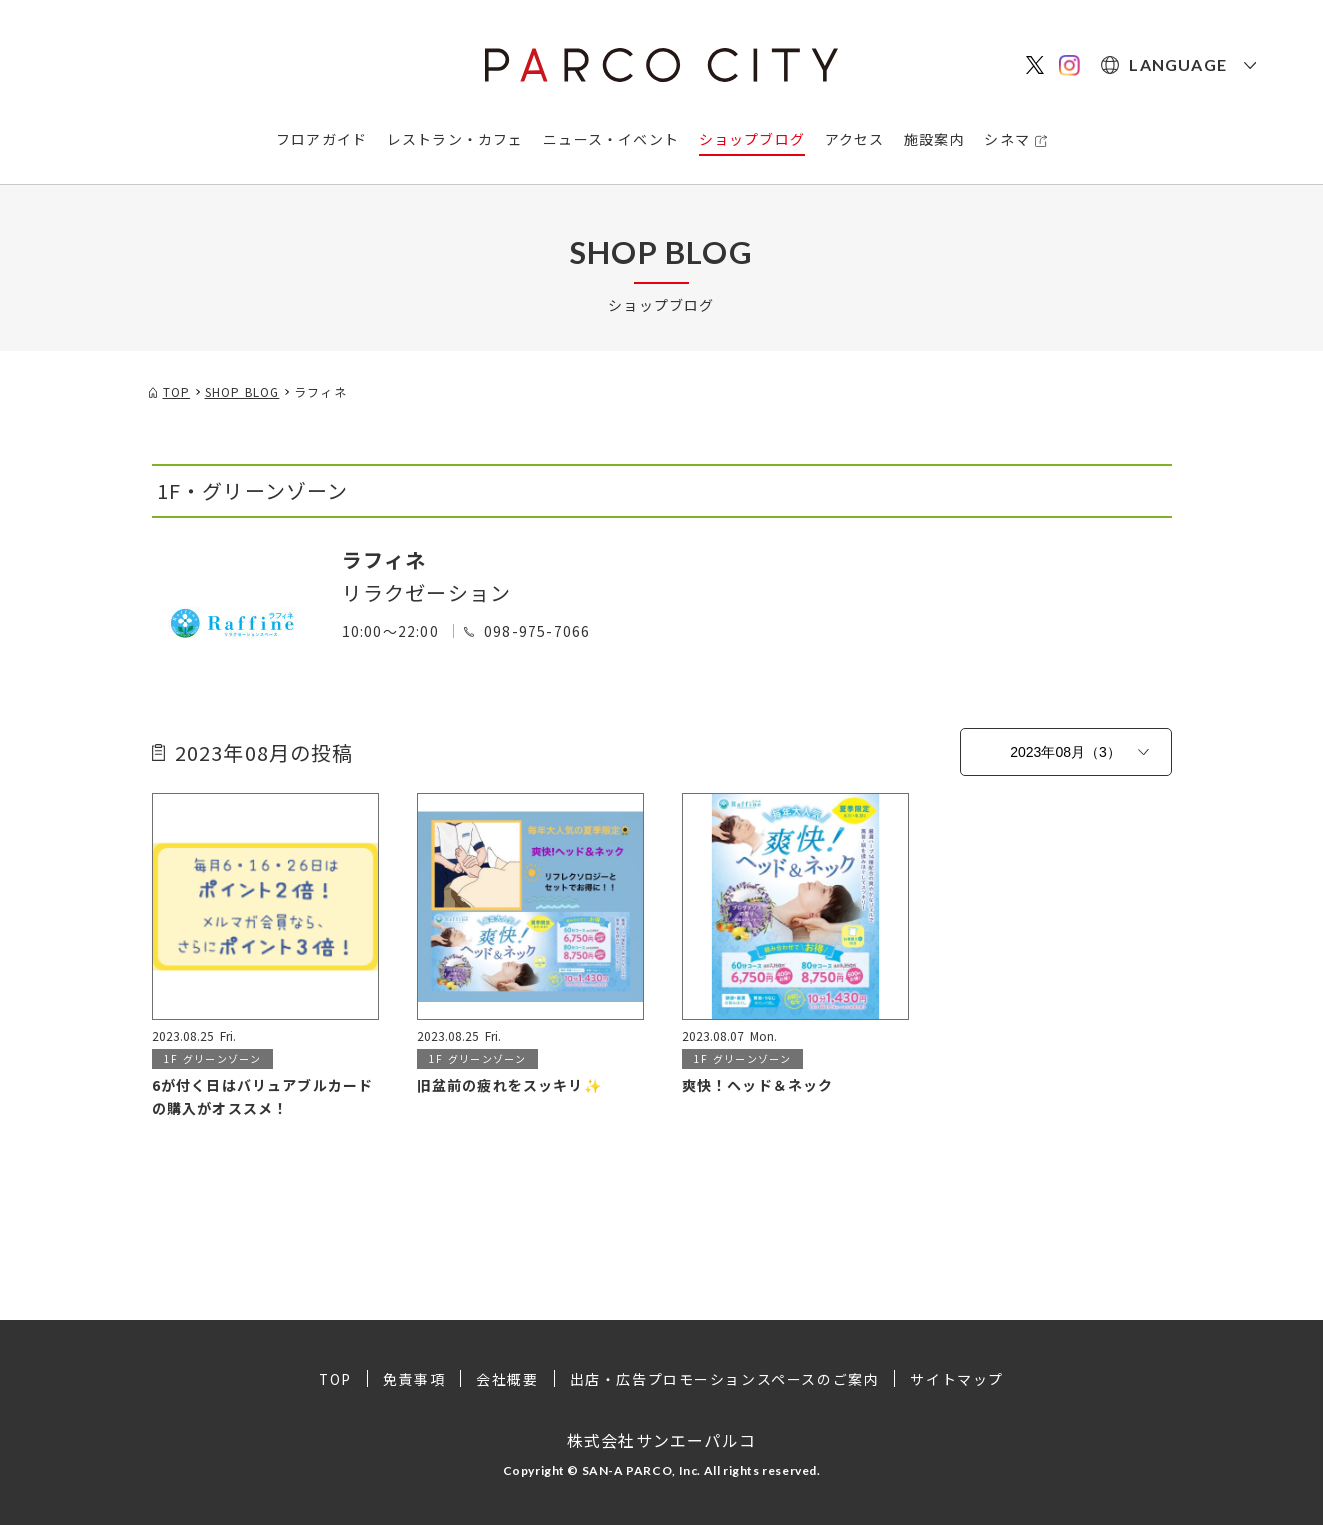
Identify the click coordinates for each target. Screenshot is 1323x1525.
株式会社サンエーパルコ (661, 1439)
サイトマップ (958, 1379)
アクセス (855, 139)
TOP (335, 1379)
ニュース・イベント (611, 139)
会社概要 (507, 1379)
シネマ (1007, 139)
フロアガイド (321, 139)
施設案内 (934, 139)
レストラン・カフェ (455, 139)
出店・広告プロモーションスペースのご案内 (725, 1379)
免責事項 (414, 1379)
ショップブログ (752, 139)
